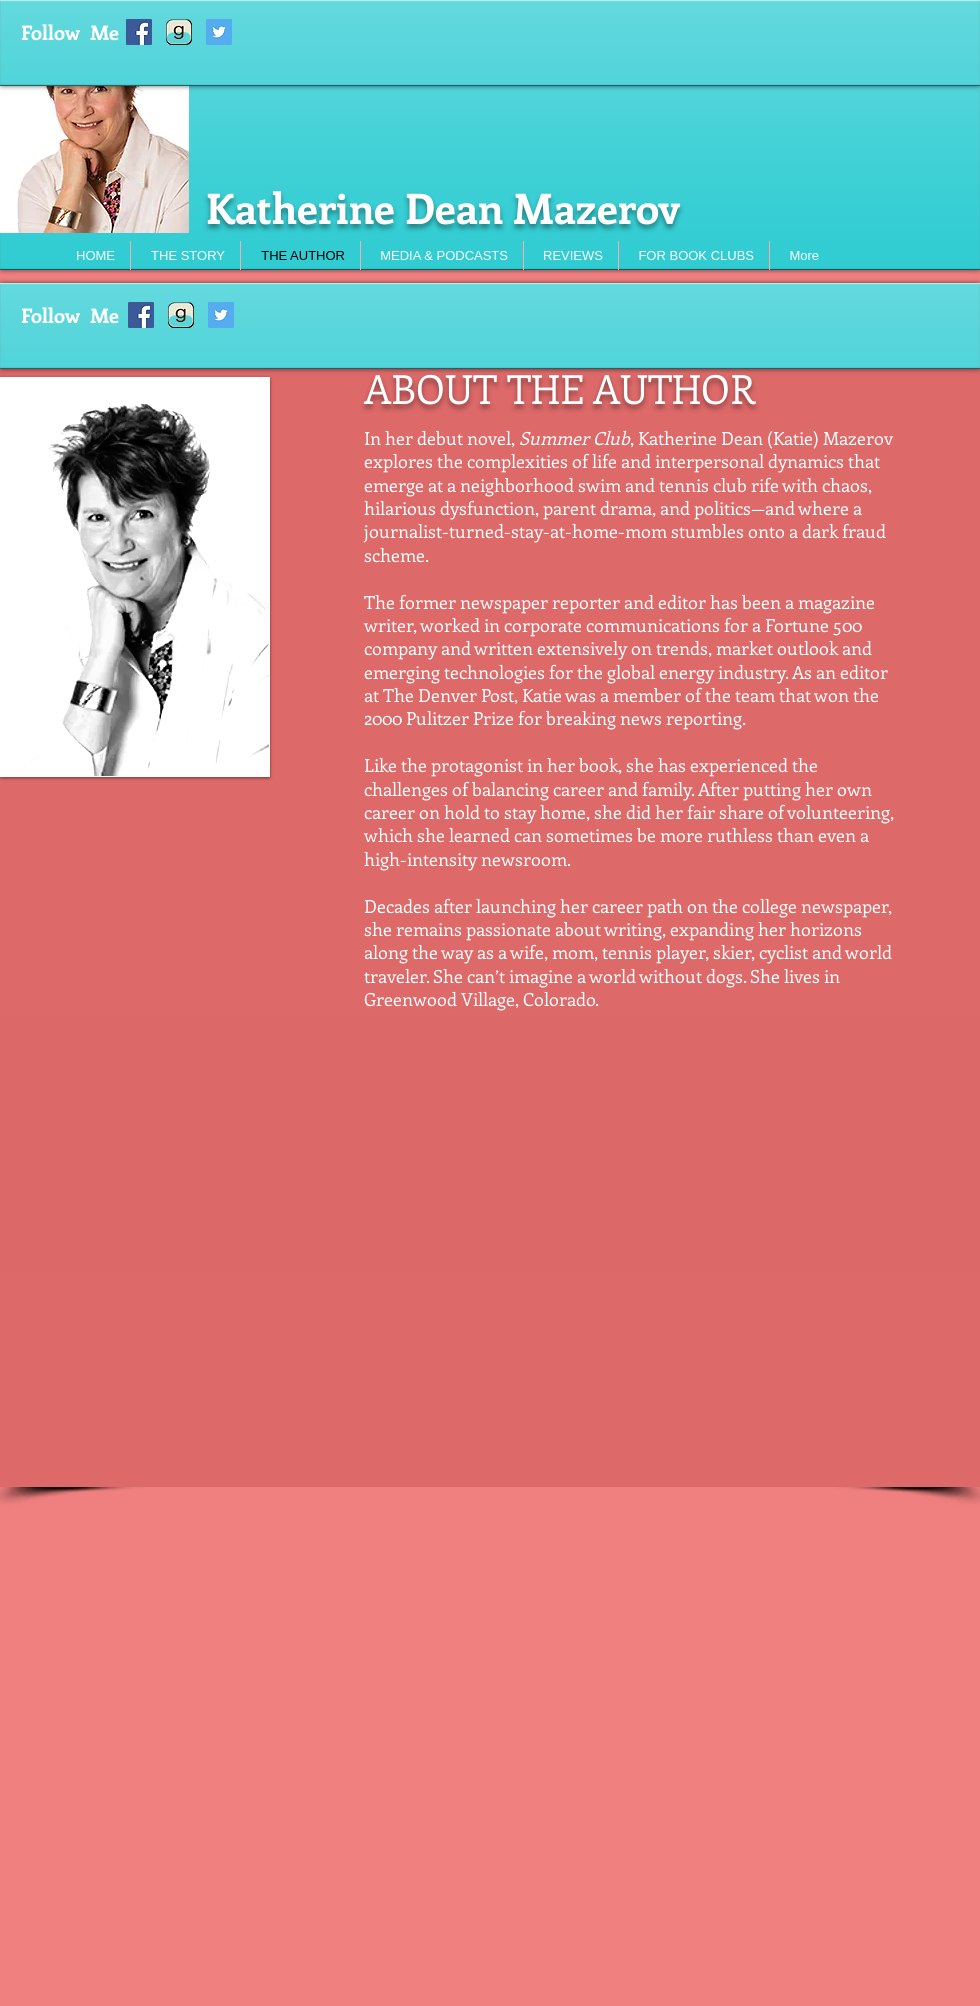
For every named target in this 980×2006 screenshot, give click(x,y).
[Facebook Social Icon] (139, 32)
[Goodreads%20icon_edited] (179, 32)
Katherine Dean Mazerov (443, 207)
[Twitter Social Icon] (219, 32)
